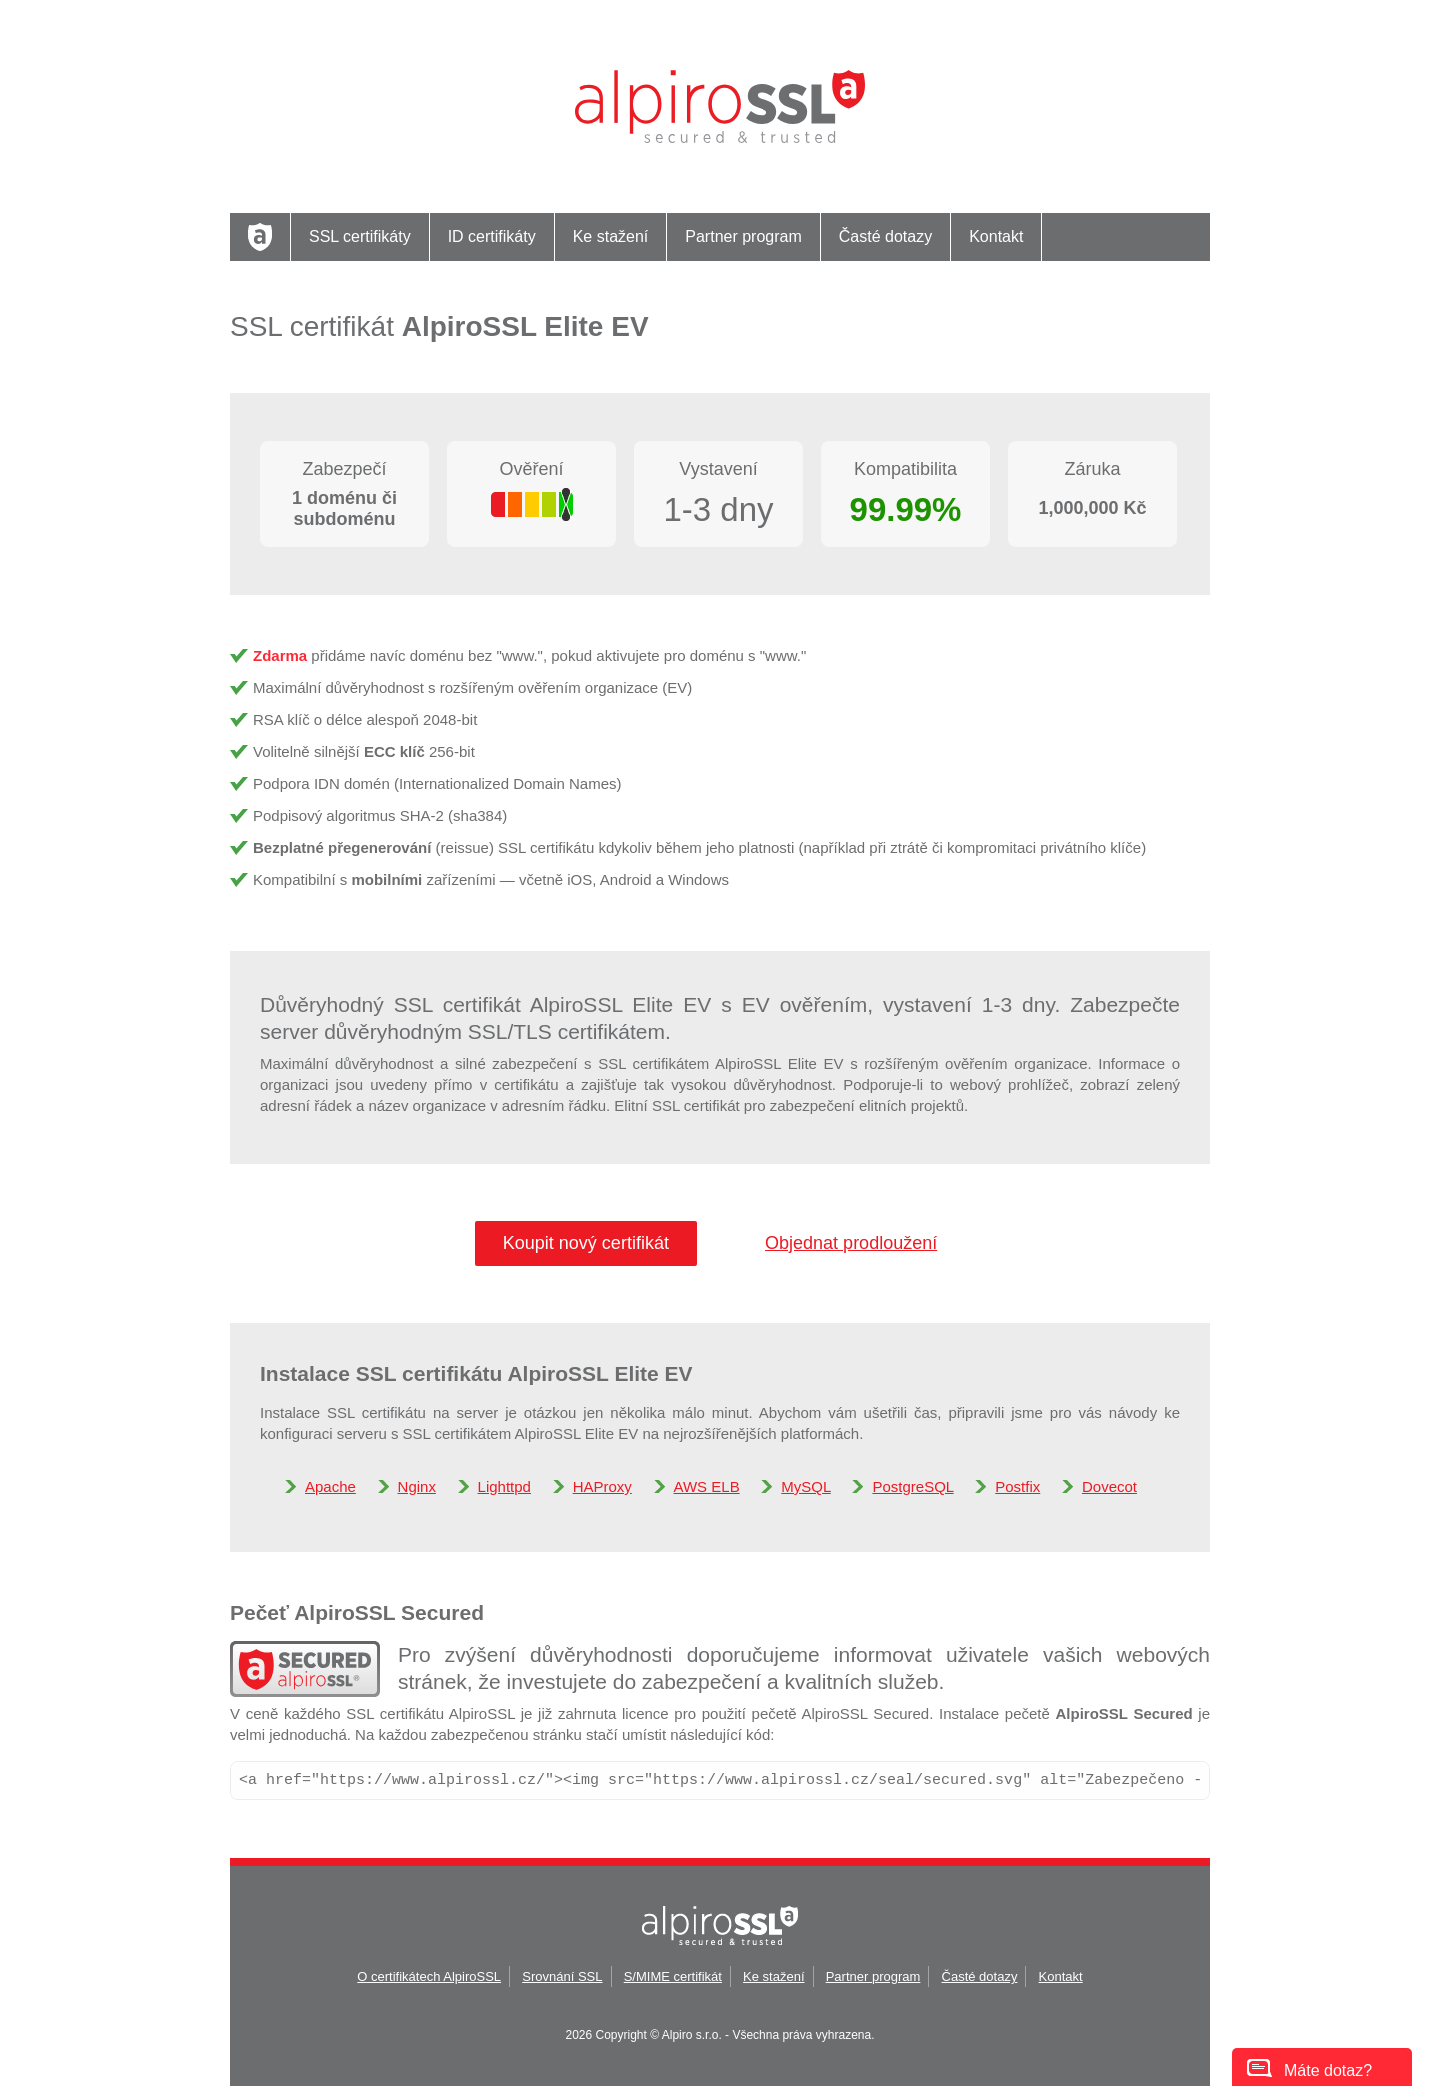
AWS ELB (707, 1486)
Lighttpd (504, 1486)
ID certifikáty (492, 236)
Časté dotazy (885, 236)
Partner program (743, 236)
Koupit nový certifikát (586, 1243)
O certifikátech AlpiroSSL (429, 1976)
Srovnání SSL (562, 1976)
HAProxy (602, 1486)
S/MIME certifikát (673, 1976)
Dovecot (1109, 1486)
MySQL (805, 1486)
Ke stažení (611, 236)
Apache (330, 1486)
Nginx (417, 1486)
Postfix (1017, 1486)
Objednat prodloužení (851, 1243)
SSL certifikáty (360, 236)
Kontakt (996, 236)
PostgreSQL (912, 1486)
